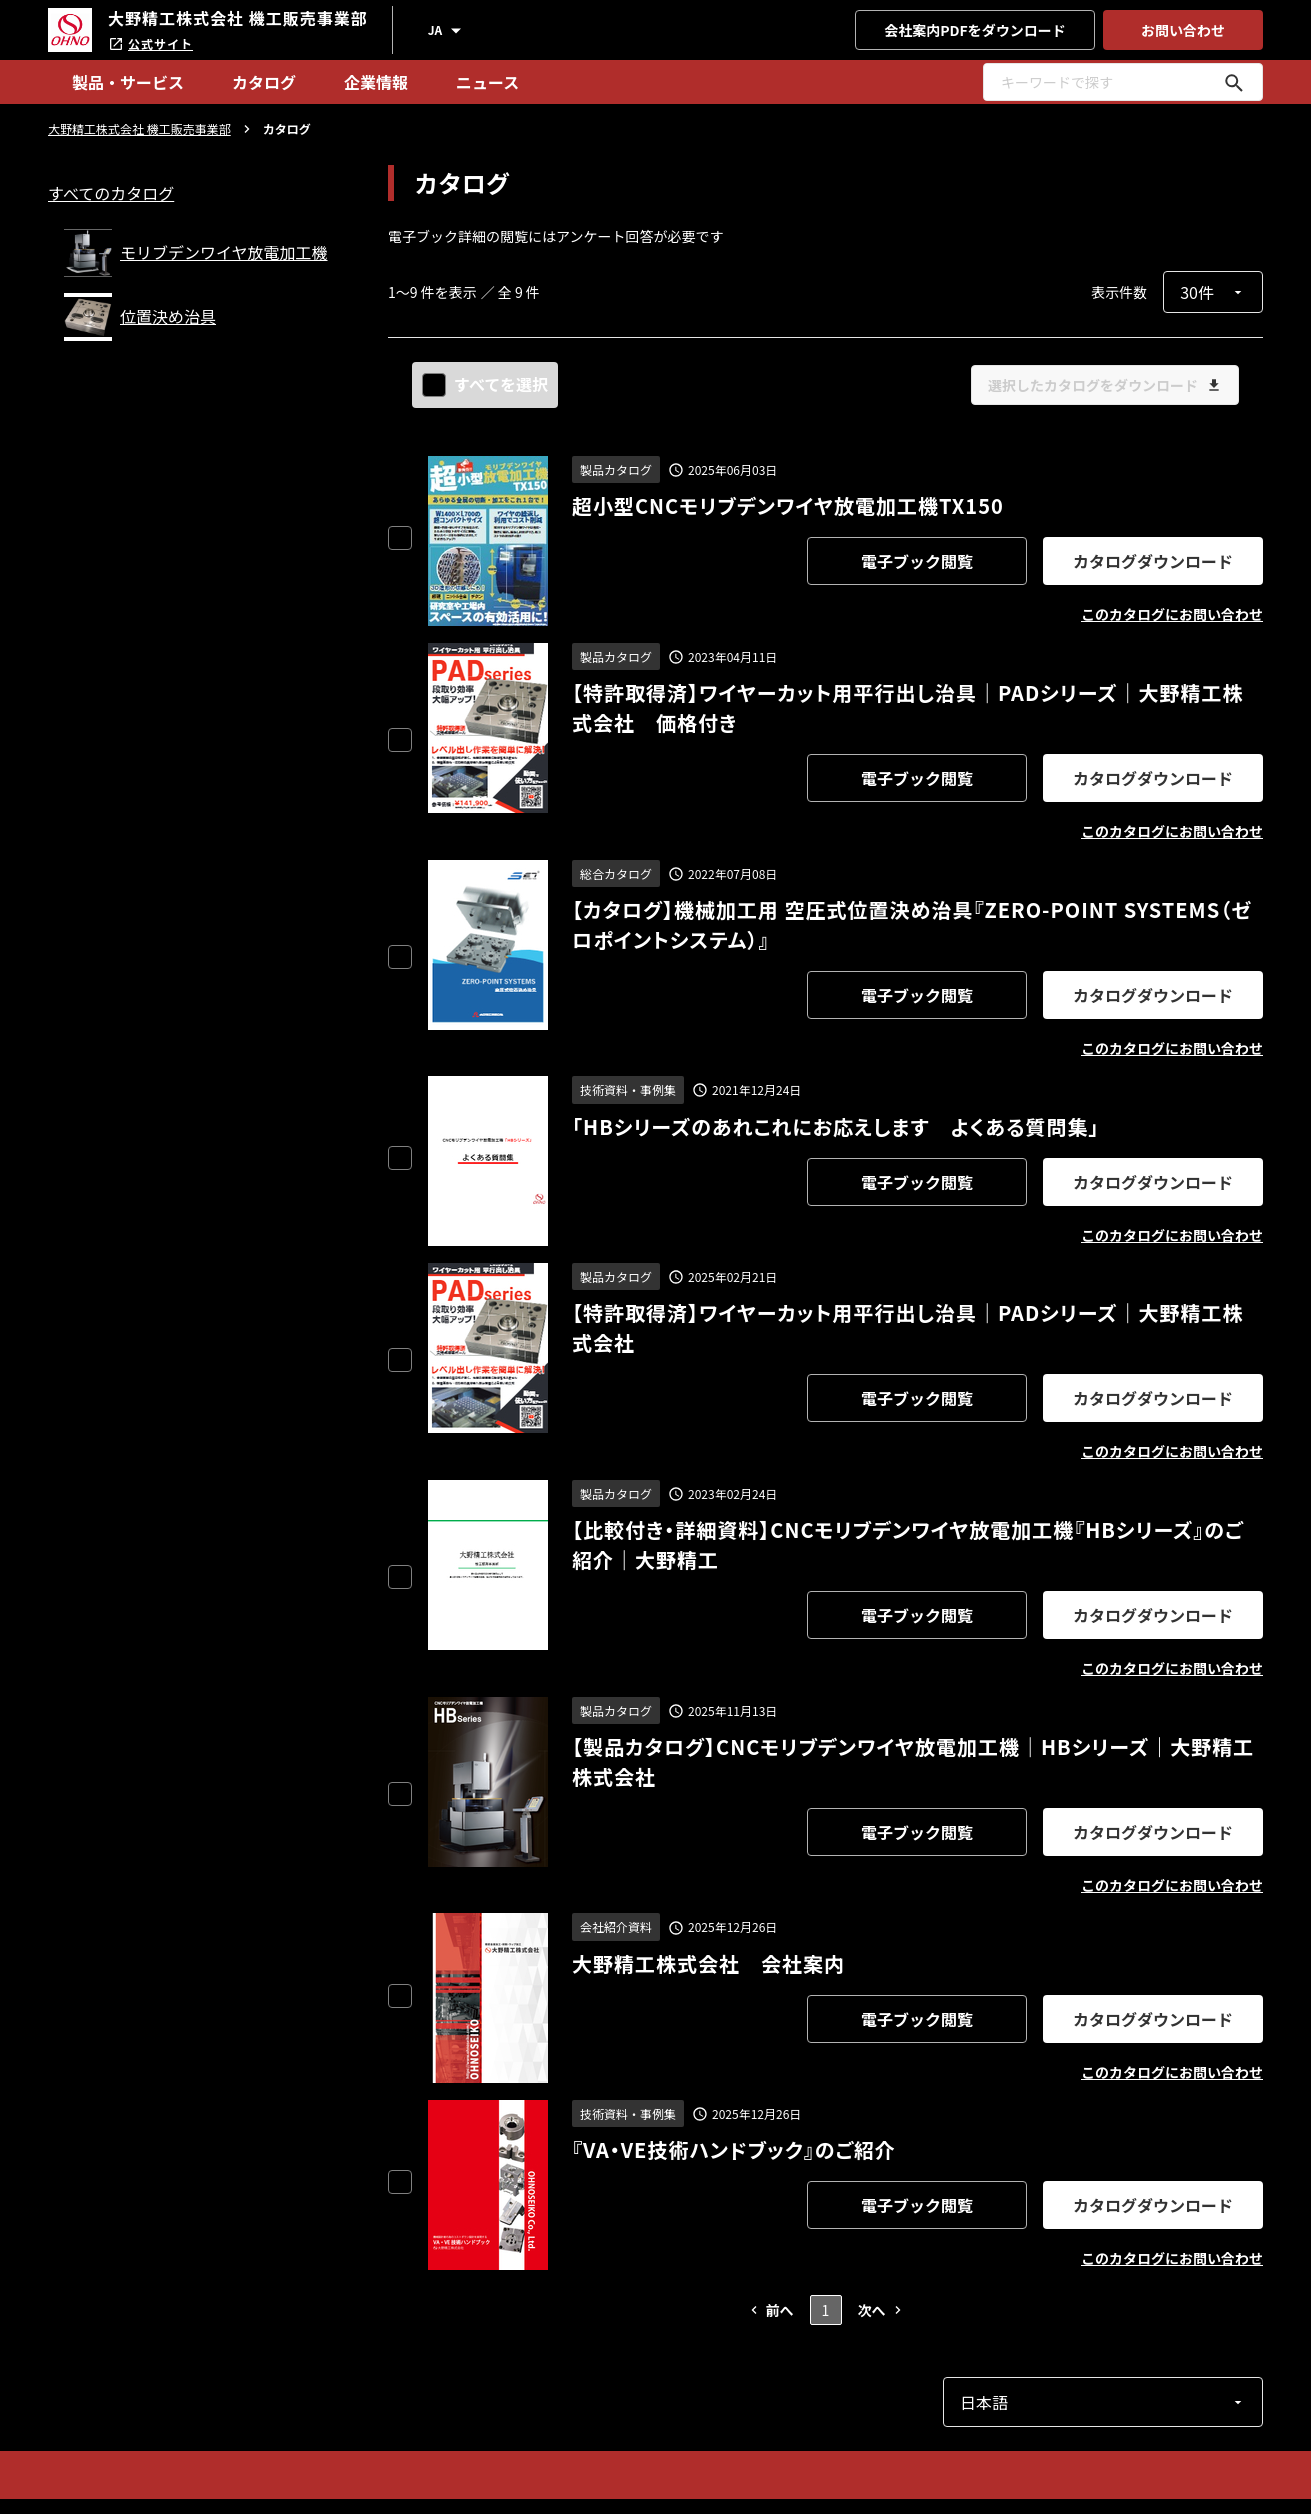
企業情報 (376, 82)
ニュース (487, 82)
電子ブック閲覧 (917, 561)
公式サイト (150, 43)
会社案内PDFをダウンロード (975, 30)
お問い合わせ (1183, 30)
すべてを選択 (487, 384)
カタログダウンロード (1153, 561)
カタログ (264, 82)
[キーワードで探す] (1234, 82)
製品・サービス (128, 82)
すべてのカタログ (111, 193)
